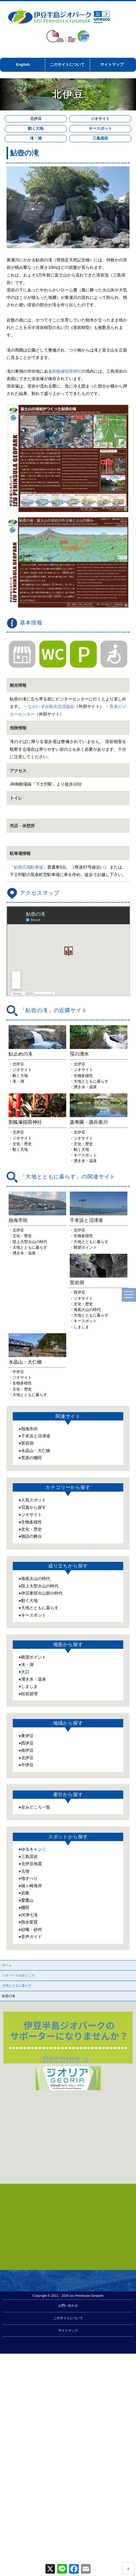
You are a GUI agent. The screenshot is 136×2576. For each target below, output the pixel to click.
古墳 (25, 1938)
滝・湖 (36, 138)
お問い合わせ (68, 2372)
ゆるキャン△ (33, 1916)
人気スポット (33, 1567)
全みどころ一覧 (35, 1874)
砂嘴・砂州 (31, 1996)
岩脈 (25, 1960)
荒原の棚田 (31, 1525)
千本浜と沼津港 (35, 1503)
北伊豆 (36, 118)
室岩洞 (27, 1510)
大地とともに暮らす (39, 1674)
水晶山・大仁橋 (35, 1517)
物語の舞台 (31, 1603)
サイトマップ (112, 64)
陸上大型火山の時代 (39, 1653)
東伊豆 (27, 1802)
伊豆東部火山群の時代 (42, 1660)
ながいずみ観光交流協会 (51, 706)
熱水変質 (29, 1989)
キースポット (100, 128)
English (23, 64)
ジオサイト (100, 118)
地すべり (29, 1945)
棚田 (25, 1974)
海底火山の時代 (35, 1645)
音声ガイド (31, 2003)
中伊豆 (27, 1831)
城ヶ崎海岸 (31, 1952)
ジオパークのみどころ (18, 2042)
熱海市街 (29, 1495)
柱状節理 (29, 1760)
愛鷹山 (27, 1967)
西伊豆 (27, 1810)
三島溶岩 (100, 138)
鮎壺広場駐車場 (28, 867)
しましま (29, 1753)
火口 (25, 1738)
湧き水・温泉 (33, 1746)
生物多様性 (31, 1589)
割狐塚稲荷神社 (66, 371)
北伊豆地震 (31, 1931)
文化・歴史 (31, 1596)
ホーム (7, 2032)
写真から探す (33, 1574)
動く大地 (35, 128)
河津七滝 (29, 1981)
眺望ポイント (33, 1724)
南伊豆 (27, 1817)
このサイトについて (67, 64)
